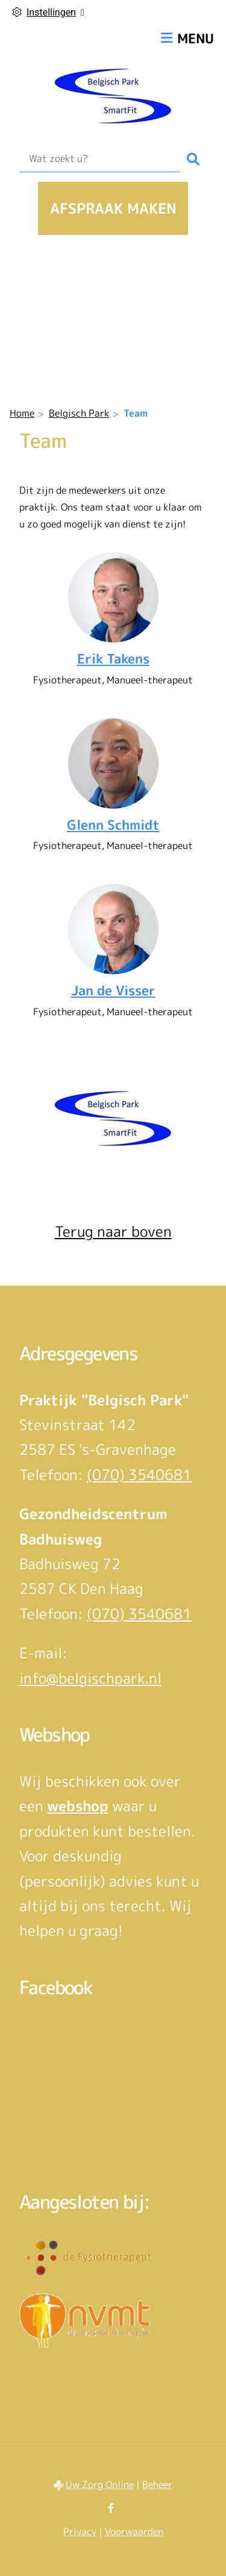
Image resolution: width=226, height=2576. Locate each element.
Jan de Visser (113, 991)
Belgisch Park (79, 413)
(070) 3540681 (139, 1474)
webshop (77, 1806)
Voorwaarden (134, 2531)
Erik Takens (113, 659)
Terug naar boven (113, 1231)
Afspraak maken (113, 208)
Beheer (157, 2484)
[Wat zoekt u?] (99, 159)
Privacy (79, 2531)
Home (22, 413)
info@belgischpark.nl (90, 1678)
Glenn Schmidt (113, 825)
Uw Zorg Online (100, 2484)
